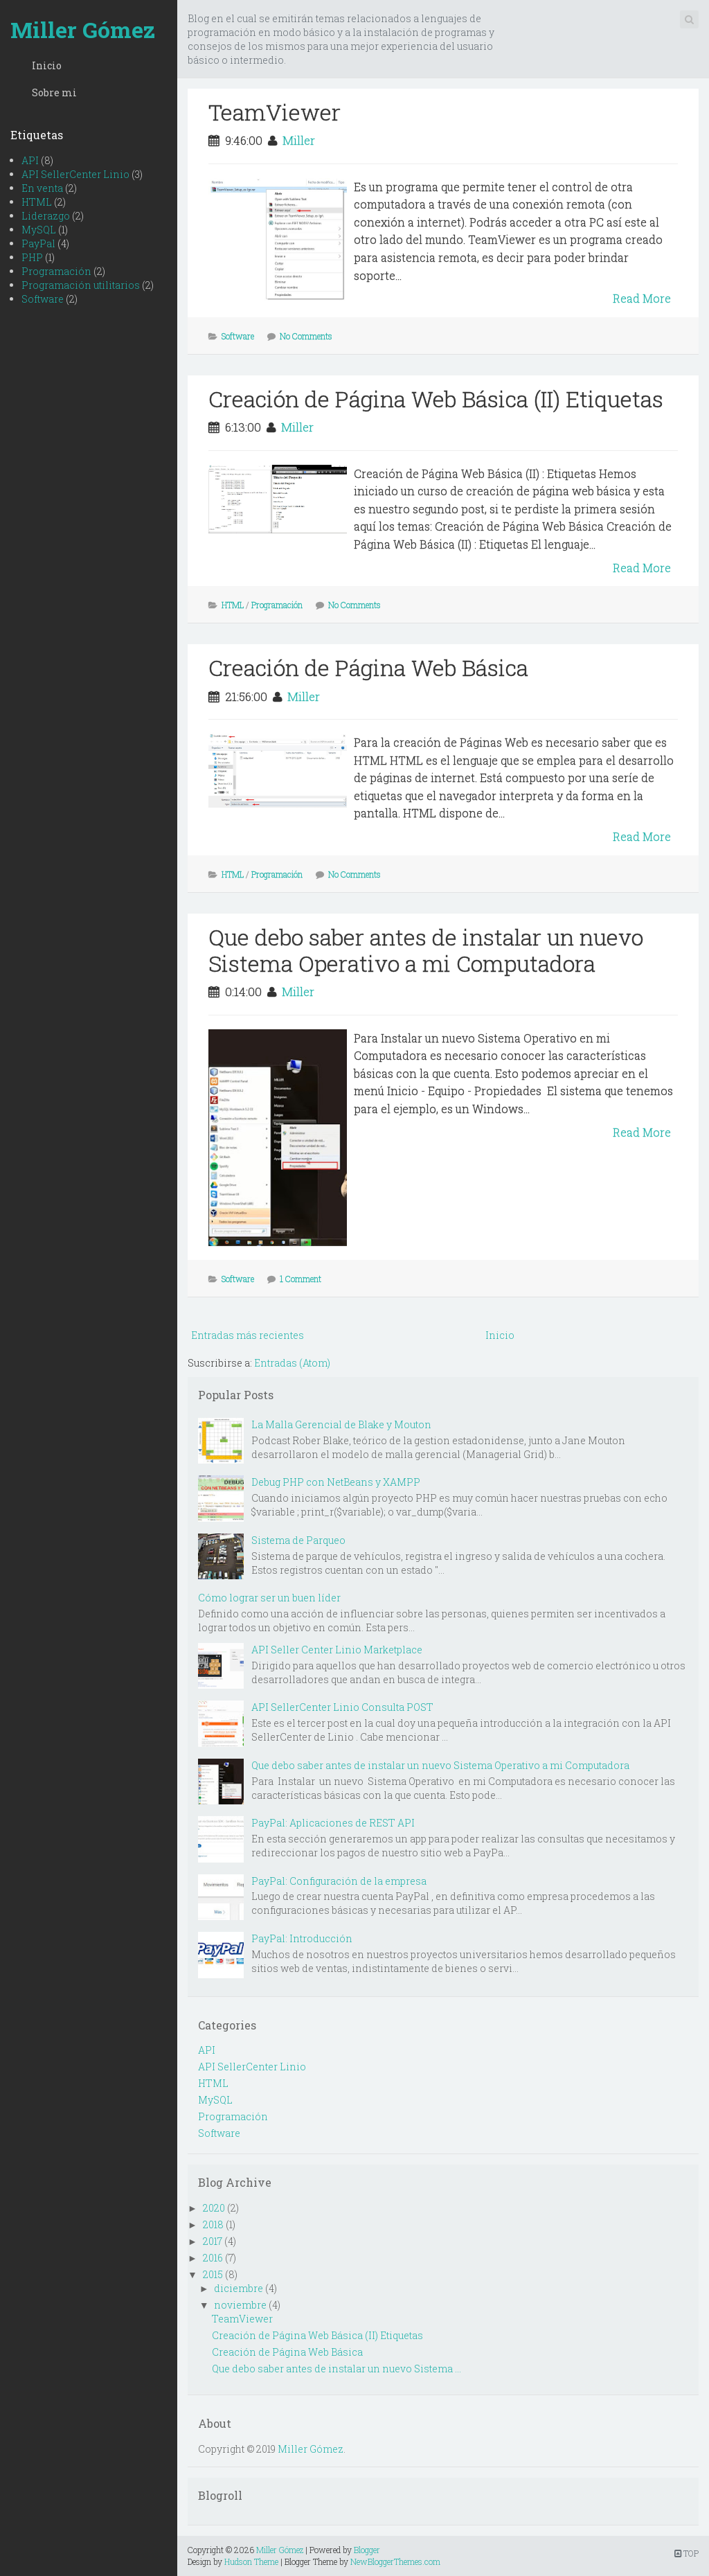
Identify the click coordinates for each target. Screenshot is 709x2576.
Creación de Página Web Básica (368, 667)
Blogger (367, 2549)
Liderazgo (45, 215)
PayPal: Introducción (301, 1938)
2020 (214, 2207)
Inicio (47, 65)
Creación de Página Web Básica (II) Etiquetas (435, 399)
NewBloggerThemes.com (395, 2561)
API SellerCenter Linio (75, 174)
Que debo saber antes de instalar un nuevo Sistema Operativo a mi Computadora (425, 950)
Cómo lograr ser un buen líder (269, 1597)
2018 (213, 2224)
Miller (298, 140)
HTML (36, 201)
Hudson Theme (251, 2561)
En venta (42, 188)
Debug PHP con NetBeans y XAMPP (335, 1482)
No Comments (306, 335)
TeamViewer (274, 112)
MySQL (38, 229)
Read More (642, 298)
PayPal (38, 243)
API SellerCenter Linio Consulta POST (342, 1707)
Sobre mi (54, 92)
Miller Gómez (82, 29)
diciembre (238, 2288)
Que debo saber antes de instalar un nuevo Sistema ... (336, 2368)
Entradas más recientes (247, 1335)
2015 (213, 2274)
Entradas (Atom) (292, 1362)
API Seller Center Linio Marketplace (336, 1649)
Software (42, 298)
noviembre (240, 2304)
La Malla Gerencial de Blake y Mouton (341, 1424)
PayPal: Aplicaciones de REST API (333, 1822)
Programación (56, 271)
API (30, 160)
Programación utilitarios (80, 285)
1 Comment (300, 1278)
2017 (212, 2241)
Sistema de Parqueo (298, 1540)
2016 (213, 2257)
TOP (686, 2553)
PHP (32, 257)
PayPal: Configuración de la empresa (339, 1880)
